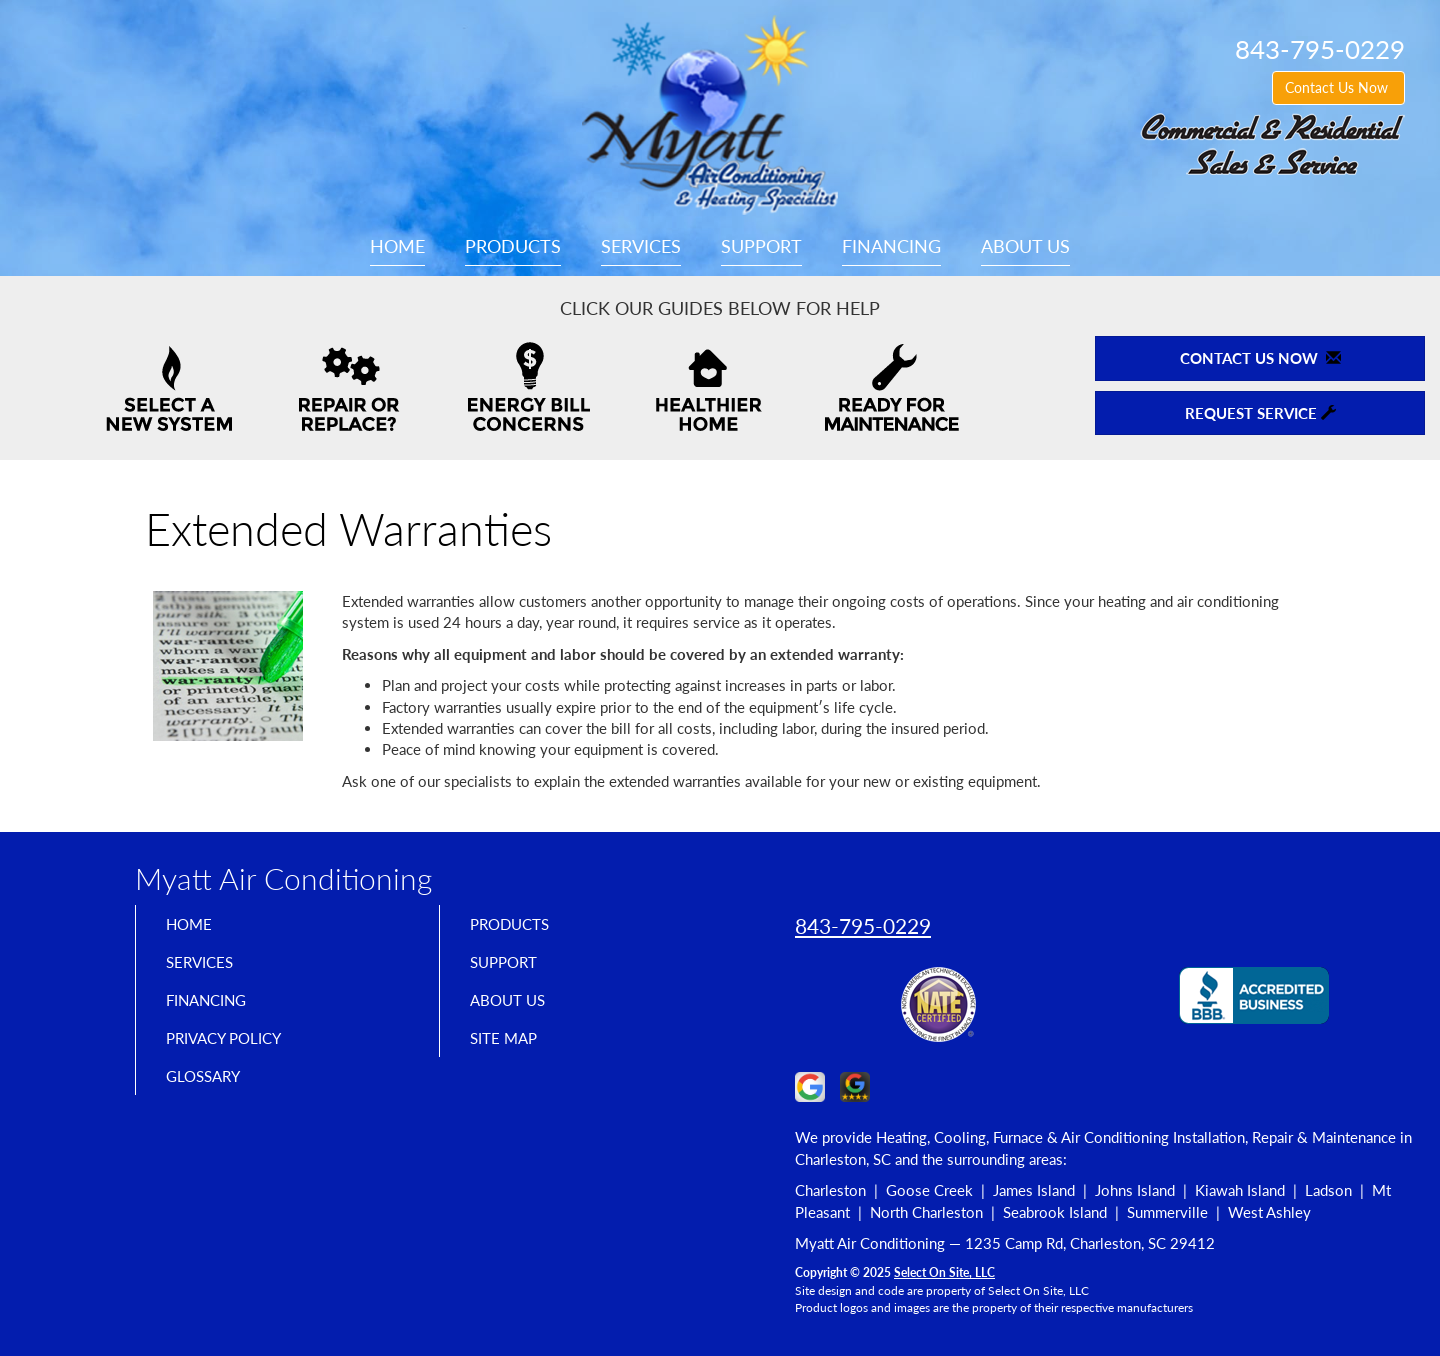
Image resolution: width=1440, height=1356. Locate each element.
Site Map (510, 1052)
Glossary (210, 1094)
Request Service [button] (1260, 413)
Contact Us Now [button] (1338, 87)
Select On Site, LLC (944, 1272)
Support (761, 246)
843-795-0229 (863, 925)
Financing (891, 246)
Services (641, 246)
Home (397, 246)
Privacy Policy (235, 1052)
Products (513, 246)
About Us (1025, 246)
